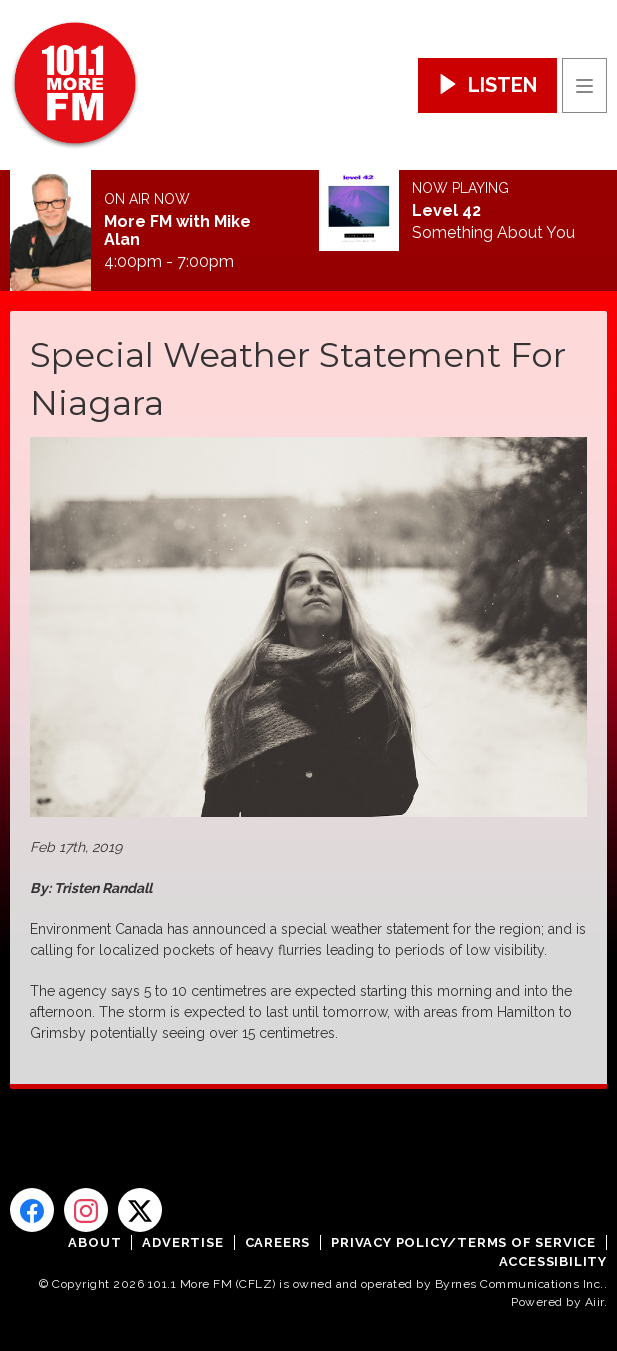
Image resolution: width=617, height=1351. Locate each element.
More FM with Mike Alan (177, 231)
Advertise (182, 1242)
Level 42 (446, 211)
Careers (278, 1242)
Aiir (594, 1302)
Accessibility (553, 1261)
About (94, 1242)
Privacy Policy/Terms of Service (463, 1242)
